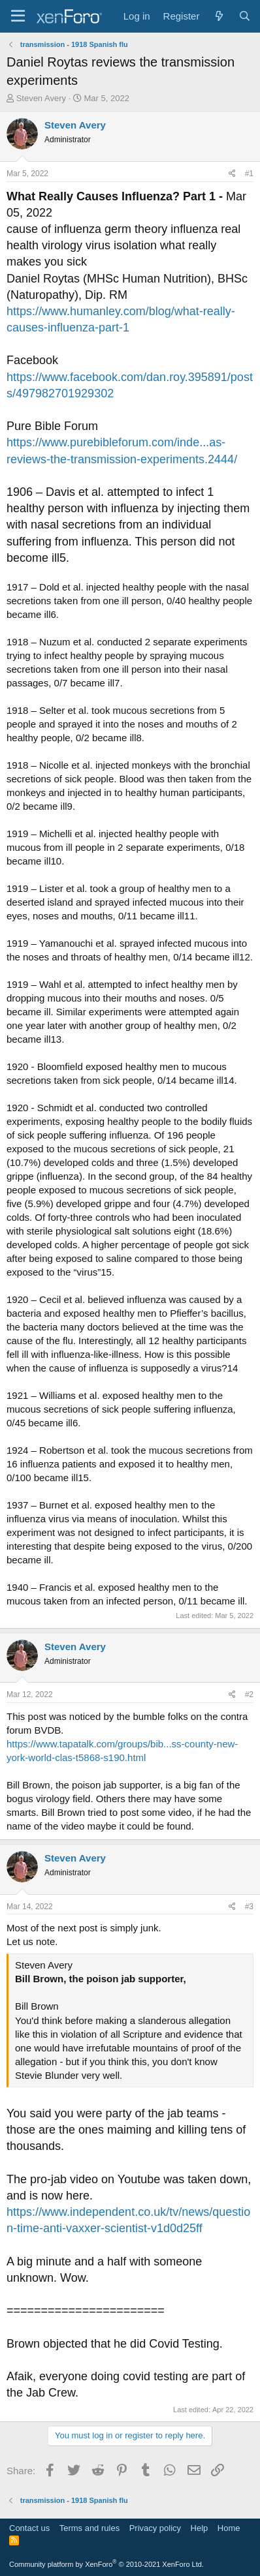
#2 (249, 1694)
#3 (249, 1906)
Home (229, 2528)
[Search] (244, 16)
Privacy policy (155, 2528)
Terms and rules (89, 2528)
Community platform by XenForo (106, 2564)
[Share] (232, 173)
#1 (249, 173)
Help (199, 2528)
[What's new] (218, 16)
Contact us (29, 2528)
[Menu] (18, 16)
